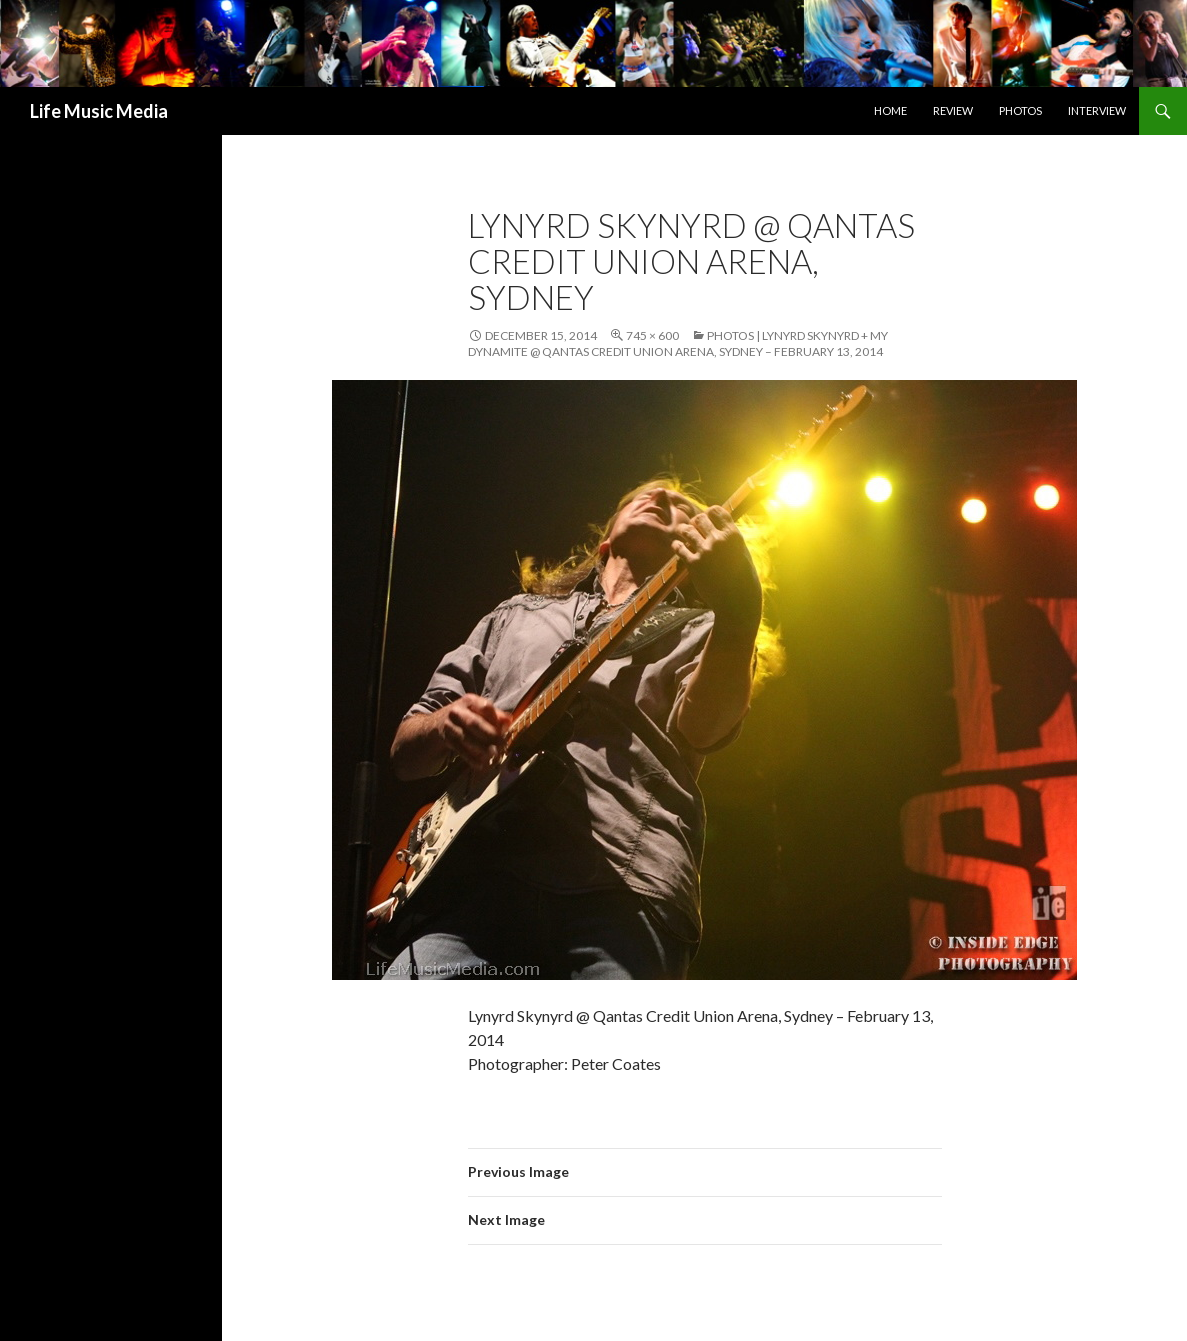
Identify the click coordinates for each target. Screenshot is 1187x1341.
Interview (1097, 110)
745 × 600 (652, 335)
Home (890, 110)
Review (953, 110)
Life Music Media (99, 111)
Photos (1020, 110)
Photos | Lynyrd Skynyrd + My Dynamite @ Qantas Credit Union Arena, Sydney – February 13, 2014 (678, 343)
